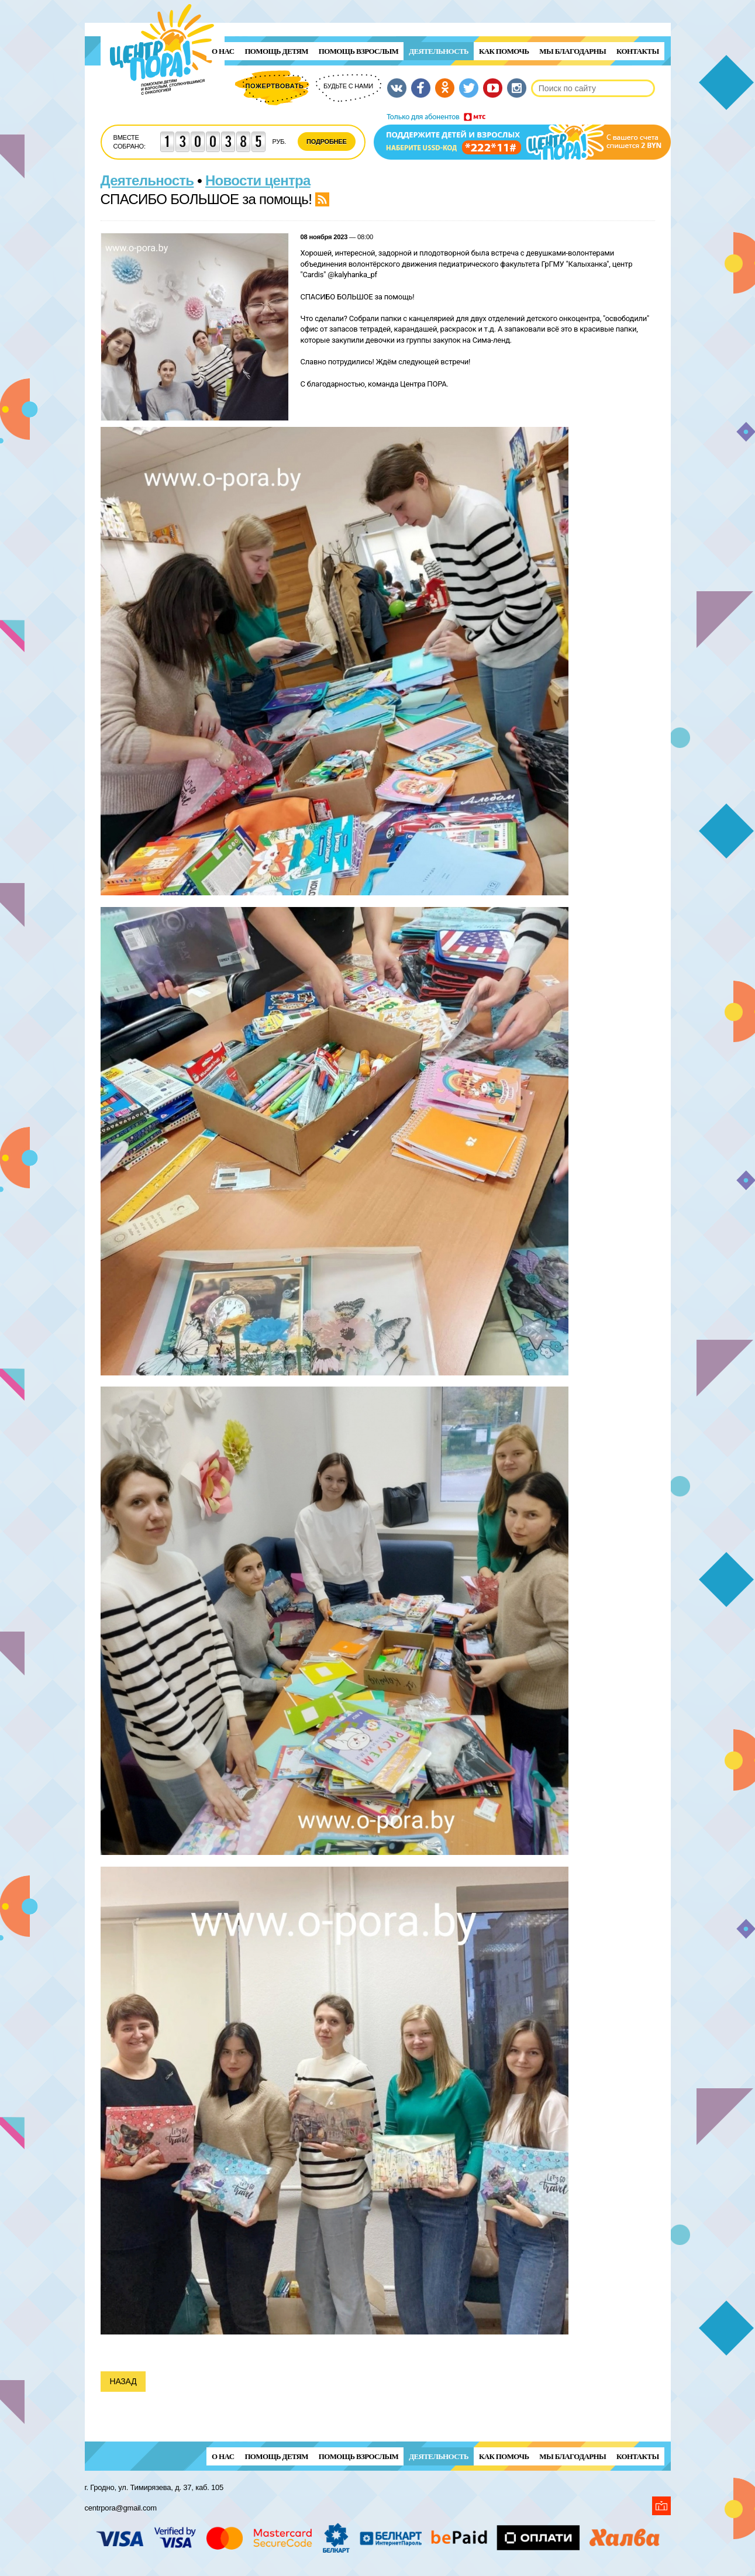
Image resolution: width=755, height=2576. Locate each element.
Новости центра (258, 180)
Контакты (637, 51)
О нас (223, 51)
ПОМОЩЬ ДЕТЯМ (276, 51)
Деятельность (438, 51)
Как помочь (504, 51)
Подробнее (326, 141)
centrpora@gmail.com (121, 2507)
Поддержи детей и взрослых (522, 136)
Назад (123, 2381)
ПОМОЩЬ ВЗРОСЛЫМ (358, 51)
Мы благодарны (572, 51)
